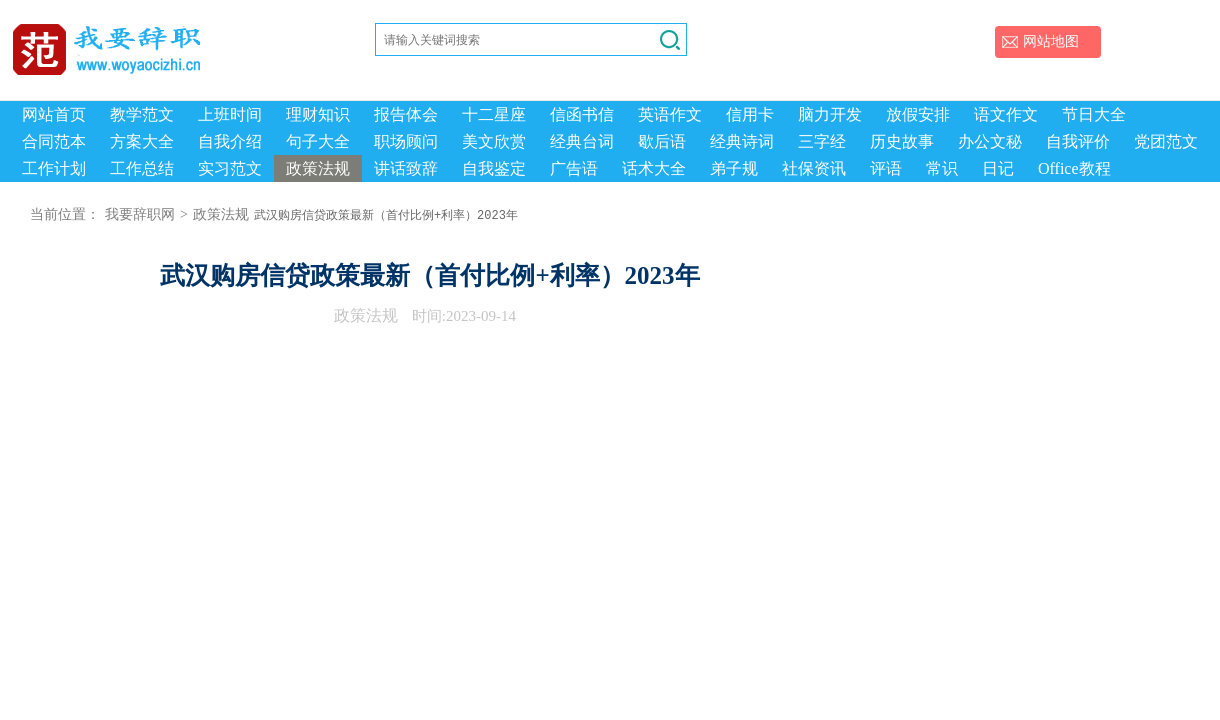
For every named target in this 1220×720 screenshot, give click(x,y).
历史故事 (902, 141)
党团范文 (1166, 141)
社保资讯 (814, 168)
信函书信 (582, 114)
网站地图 (1051, 41)
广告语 (574, 168)
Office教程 (1074, 168)
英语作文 (670, 114)
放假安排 (918, 114)
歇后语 (662, 141)
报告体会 (406, 114)
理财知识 (318, 114)
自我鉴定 (494, 168)
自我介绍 (230, 141)
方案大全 (142, 141)
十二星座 (494, 114)
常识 (942, 168)
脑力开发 (830, 114)
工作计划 (54, 168)
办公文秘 (990, 141)
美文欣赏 (494, 141)
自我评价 (1078, 141)
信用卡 (750, 114)
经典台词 (582, 141)
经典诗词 (742, 141)
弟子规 (734, 168)
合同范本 (54, 141)
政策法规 (318, 168)
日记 (998, 168)
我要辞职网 (140, 214)
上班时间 (230, 114)
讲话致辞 (406, 168)
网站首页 (54, 114)
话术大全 (654, 168)
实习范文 (230, 168)
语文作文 (1006, 114)
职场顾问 (406, 141)
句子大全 (318, 141)
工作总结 (142, 168)
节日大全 (1094, 114)
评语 (886, 168)
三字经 (822, 141)
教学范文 (142, 114)
